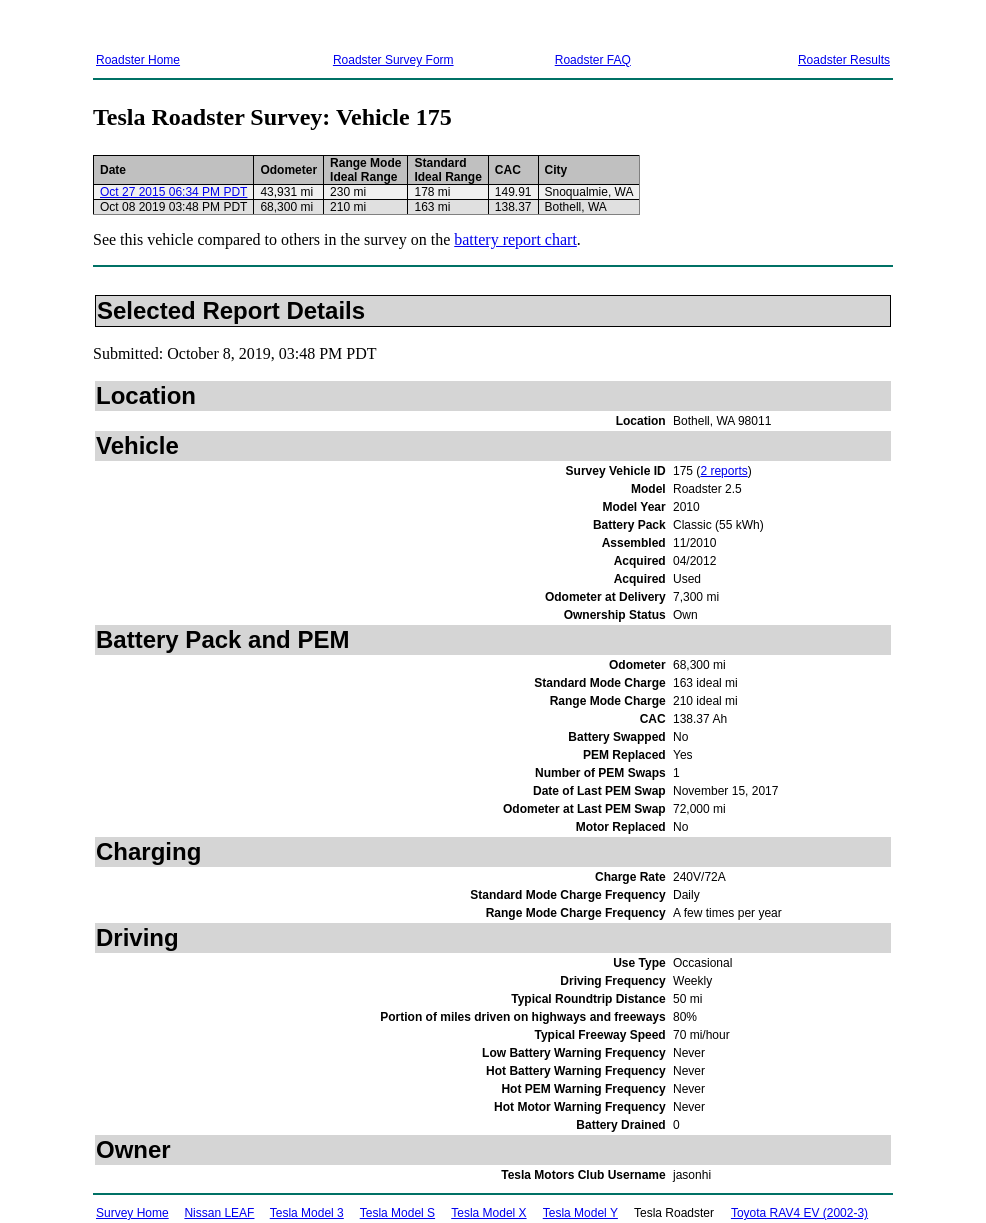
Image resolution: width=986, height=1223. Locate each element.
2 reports (723, 471)
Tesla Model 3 (307, 1213)
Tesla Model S (397, 1213)
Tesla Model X (488, 1213)
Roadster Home (138, 60)
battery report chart (515, 239)
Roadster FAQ (593, 60)
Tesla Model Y (580, 1213)
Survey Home (132, 1213)
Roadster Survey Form (393, 60)
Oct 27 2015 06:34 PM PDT (173, 192)
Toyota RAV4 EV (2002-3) (799, 1213)
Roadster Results (844, 60)
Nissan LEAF (219, 1213)
